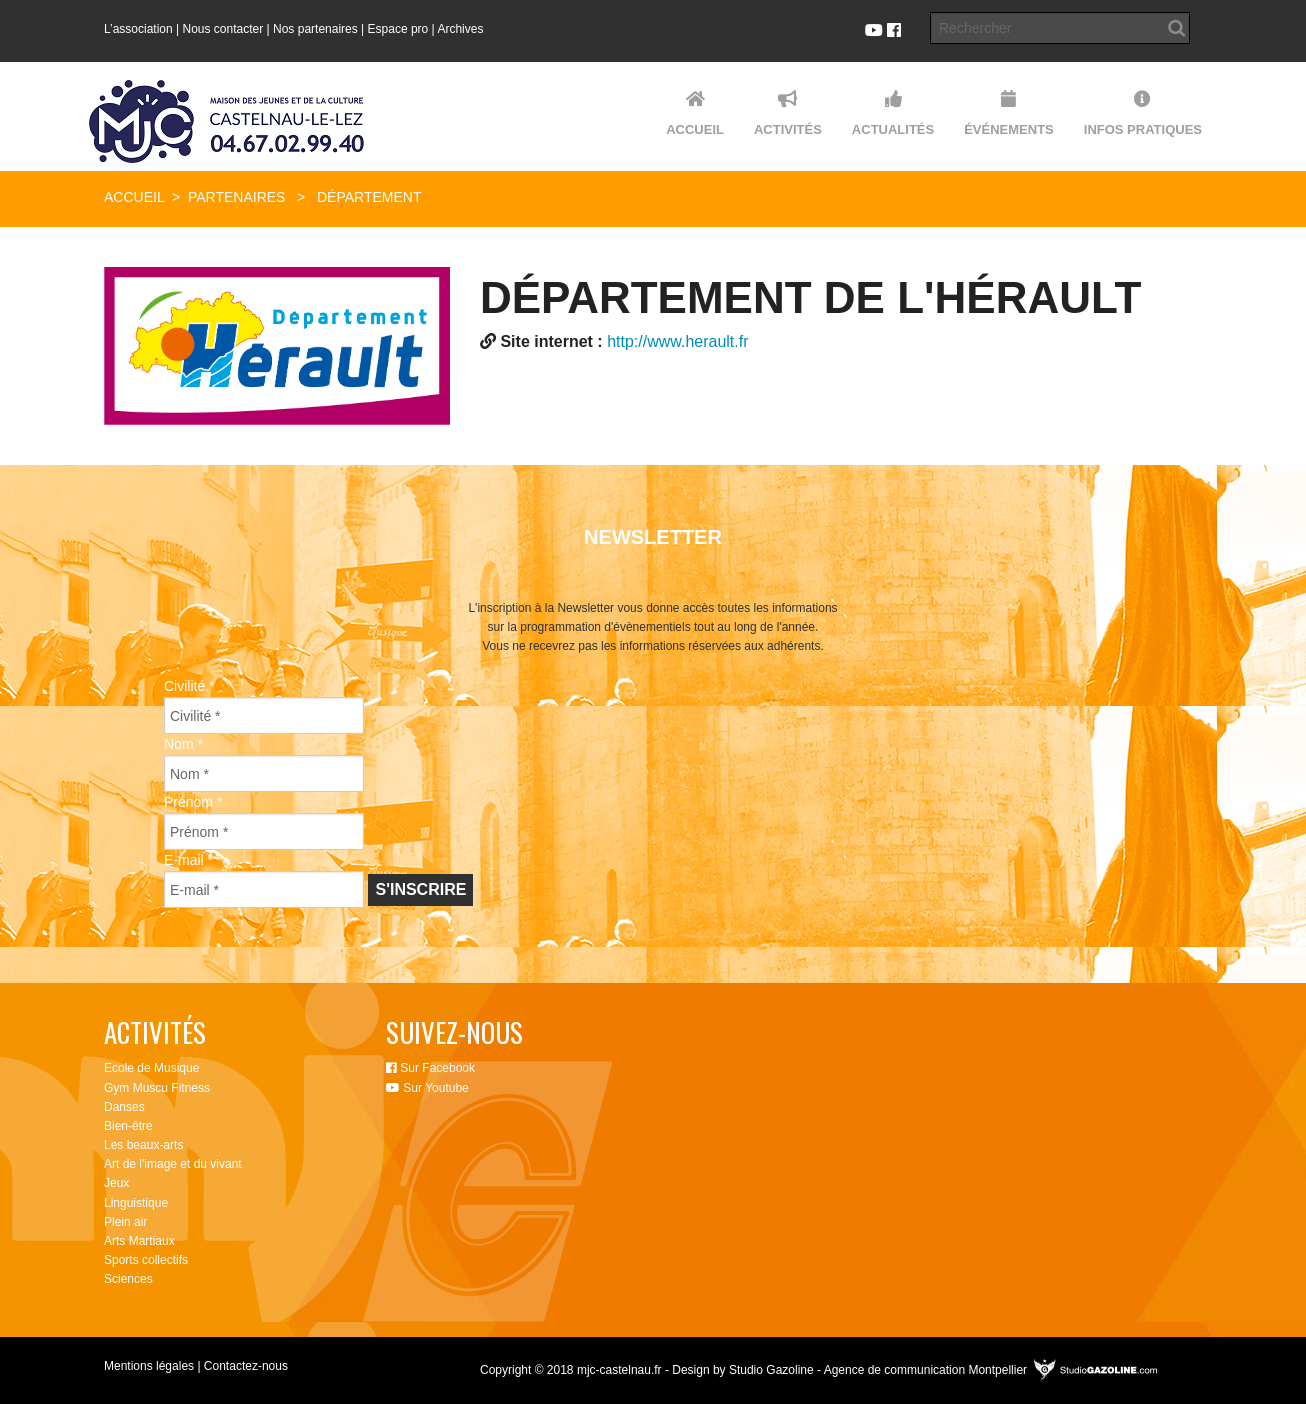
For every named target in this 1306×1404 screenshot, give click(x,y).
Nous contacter (223, 29)
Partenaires (237, 197)
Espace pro (398, 29)
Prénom (193, 802)
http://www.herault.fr (677, 341)
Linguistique (136, 1203)
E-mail (188, 860)
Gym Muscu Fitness (157, 1088)
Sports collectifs (146, 1260)
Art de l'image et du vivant (173, 1164)
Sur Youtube (427, 1088)
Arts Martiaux (139, 1241)
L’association (138, 29)
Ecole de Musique (151, 1068)
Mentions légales (149, 1366)
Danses (124, 1107)
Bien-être (128, 1126)
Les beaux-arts (143, 1145)
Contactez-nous (246, 1366)
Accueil (134, 197)
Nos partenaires (315, 29)
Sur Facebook (430, 1068)
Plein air (125, 1222)
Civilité (189, 686)
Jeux (116, 1183)
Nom (183, 744)
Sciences (128, 1279)
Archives (460, 29)
